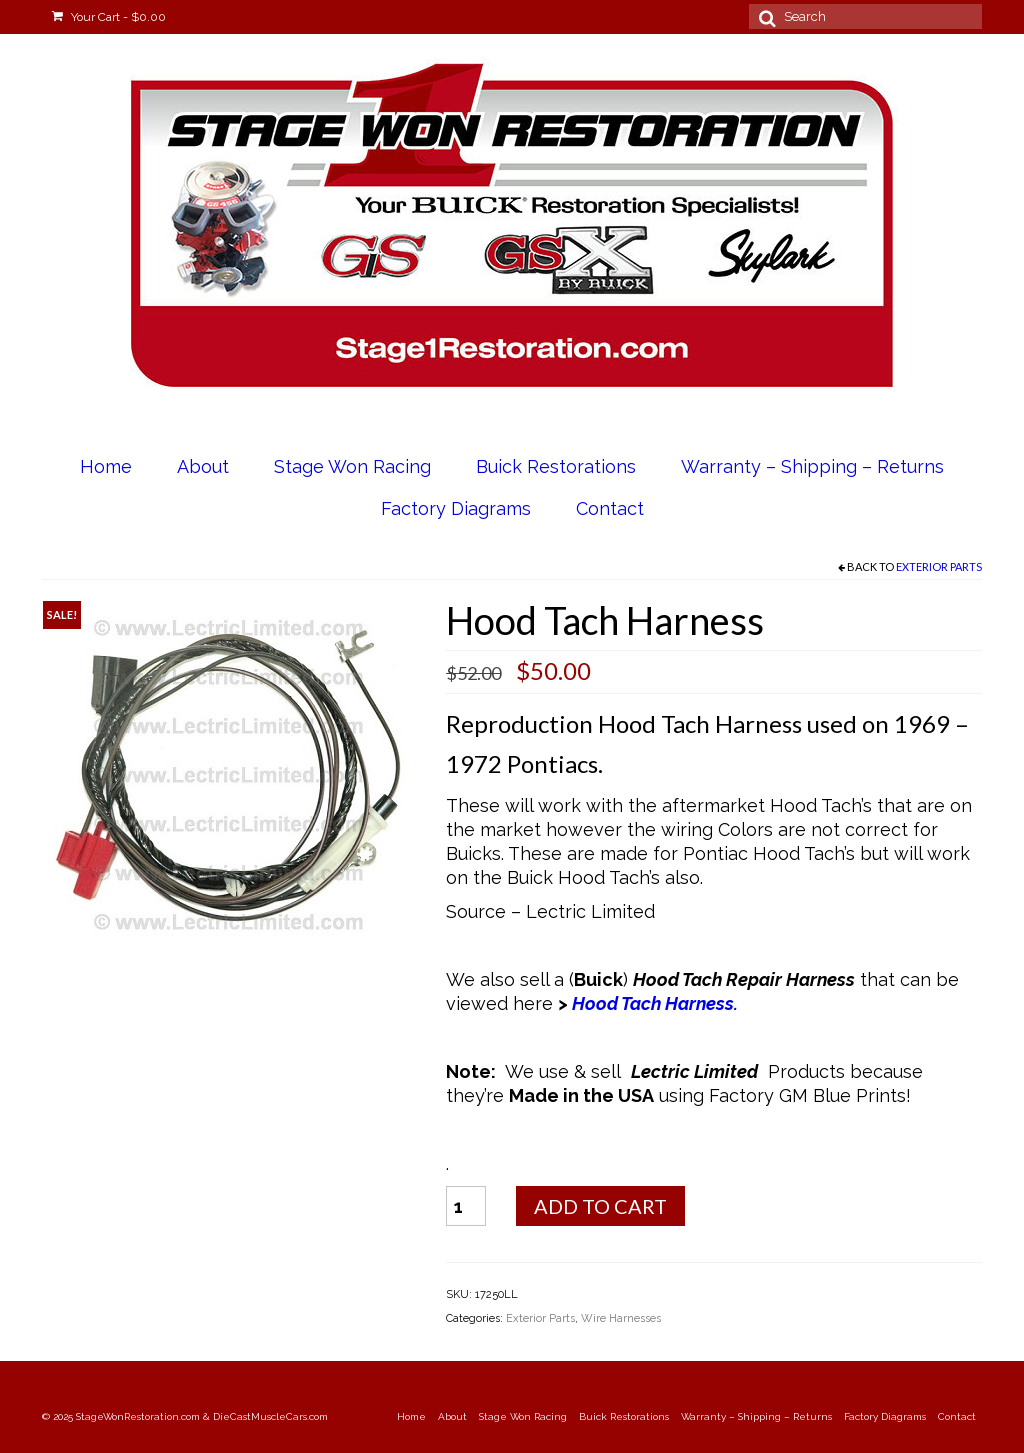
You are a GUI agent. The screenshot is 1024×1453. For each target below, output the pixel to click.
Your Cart (109, 17)
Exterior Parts (939, 566)
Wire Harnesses (621, 1318)
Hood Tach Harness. (657, 1003)
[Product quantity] (466, 1206)
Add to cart (600, 1206)
